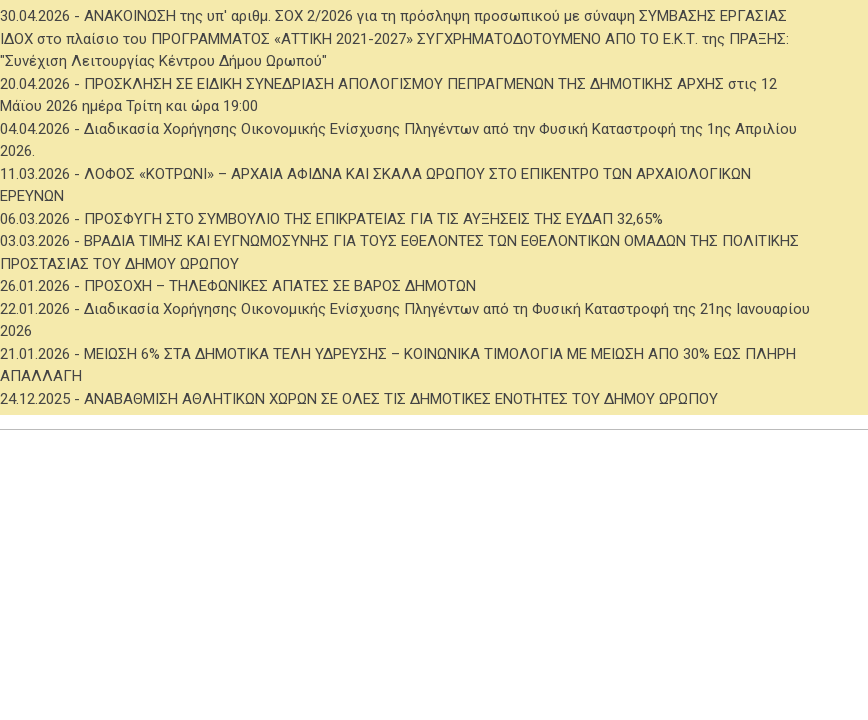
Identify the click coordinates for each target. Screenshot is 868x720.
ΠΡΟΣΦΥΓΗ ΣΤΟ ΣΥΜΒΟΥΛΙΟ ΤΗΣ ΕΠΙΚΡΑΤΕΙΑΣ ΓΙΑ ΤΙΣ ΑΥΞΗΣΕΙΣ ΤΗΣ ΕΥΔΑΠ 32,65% (373, 219)
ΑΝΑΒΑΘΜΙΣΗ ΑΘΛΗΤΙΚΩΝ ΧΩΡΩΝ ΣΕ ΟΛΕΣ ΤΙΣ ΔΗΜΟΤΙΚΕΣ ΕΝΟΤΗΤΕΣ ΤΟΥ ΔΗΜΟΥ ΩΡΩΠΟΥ (401, 399)
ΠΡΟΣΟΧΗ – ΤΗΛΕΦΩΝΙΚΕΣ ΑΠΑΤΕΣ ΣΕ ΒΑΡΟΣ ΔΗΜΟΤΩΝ (280, 286)
